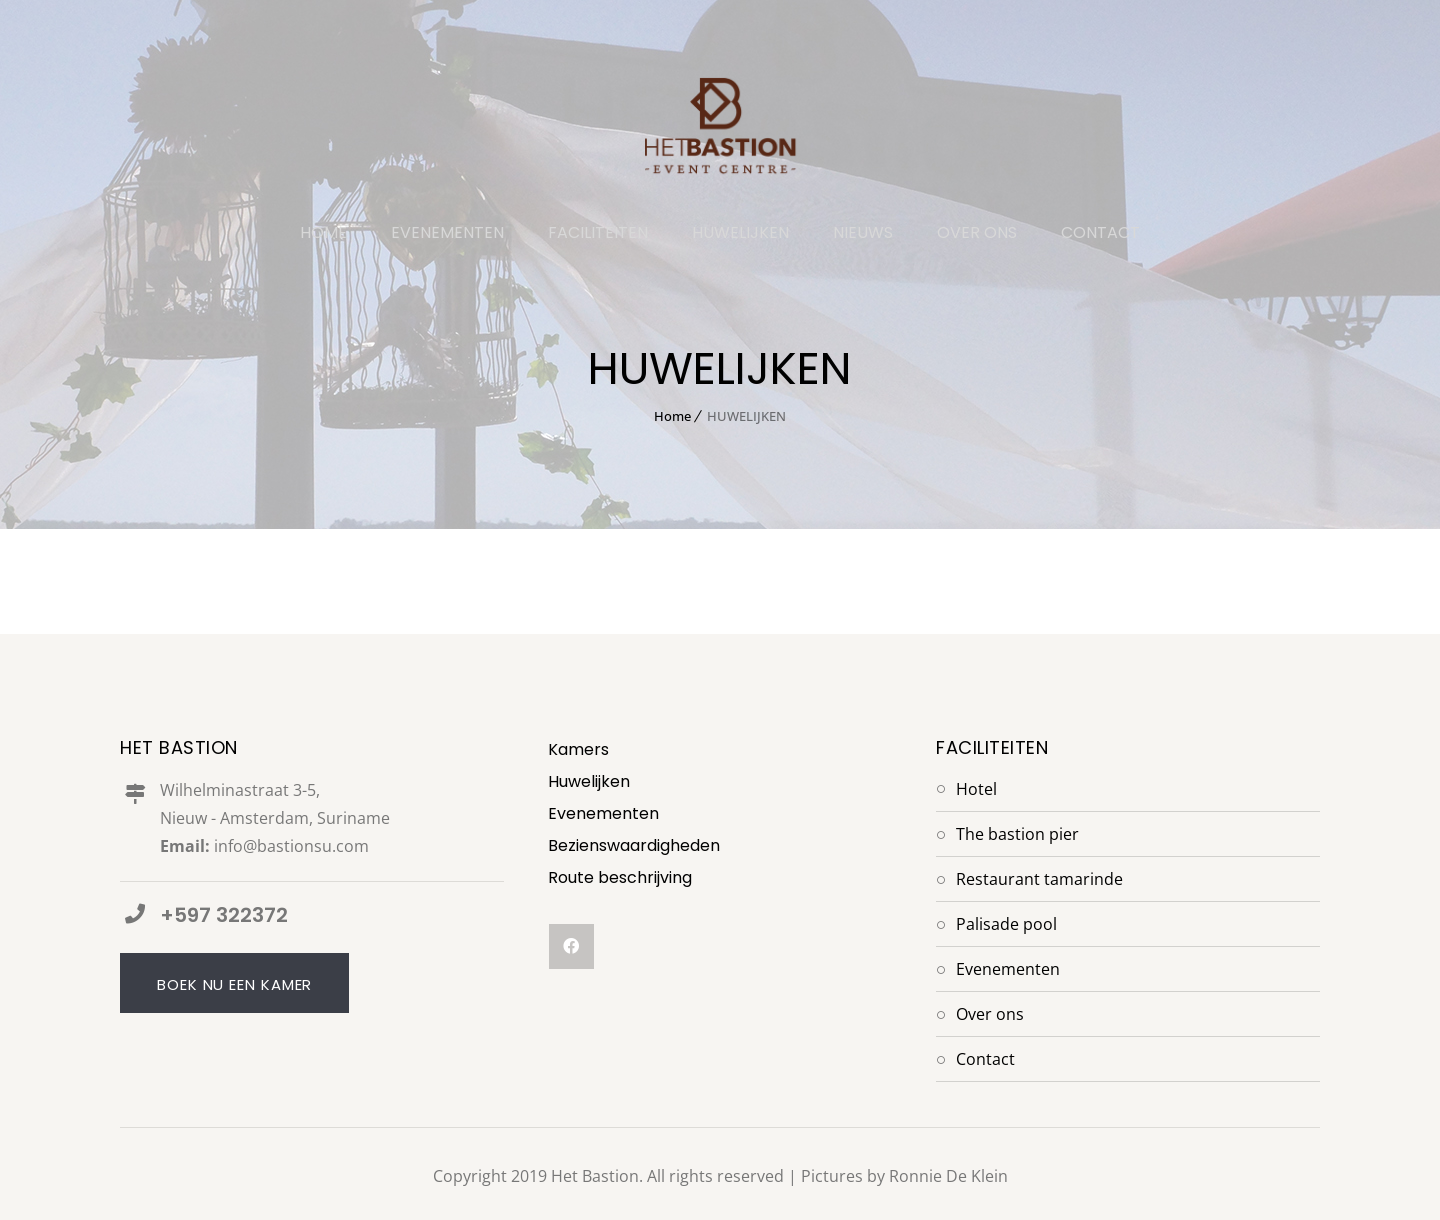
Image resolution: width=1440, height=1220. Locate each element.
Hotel (976, 789)
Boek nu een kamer (234, 985)
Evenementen (603, 813)
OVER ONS (977, 234)
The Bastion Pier (1017, 834)
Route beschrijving (620, 877)
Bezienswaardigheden (634, 845)
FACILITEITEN (598, 234)
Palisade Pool (1006, 924)
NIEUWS (863, 234)
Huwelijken (589, 781)
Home (672, 416)
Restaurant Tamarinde (1039, 879)
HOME (323, 234)
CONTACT (1100, 234)
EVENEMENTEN (447, 234)
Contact (985, 1059)
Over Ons (990, 1014)
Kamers (578, 749)
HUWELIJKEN (740, 234)
